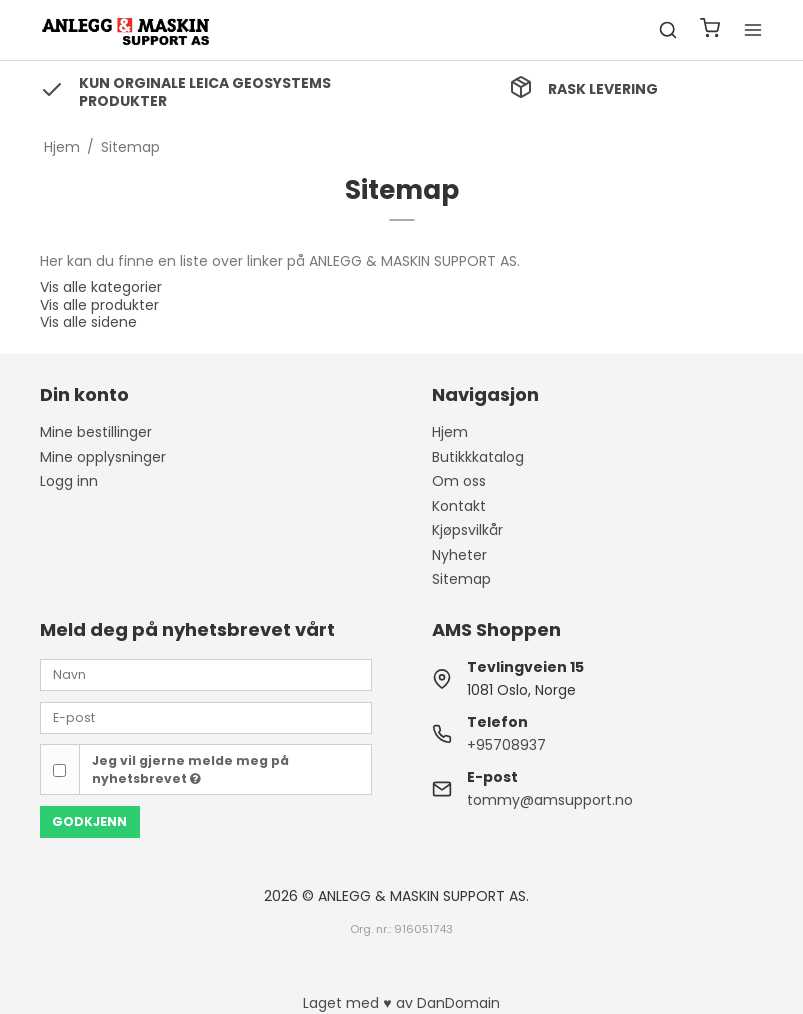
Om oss (459, 481)
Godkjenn (89, 821)
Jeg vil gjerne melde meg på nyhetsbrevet (190, 769)
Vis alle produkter (99, 305)
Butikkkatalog (478, 457)
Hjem (450, 432)
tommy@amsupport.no (550, 800)
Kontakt (459, 506)
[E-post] (205, 717)
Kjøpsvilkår (467, 530)
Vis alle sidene (88, 322)
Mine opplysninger (103, 457)
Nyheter (459, 555)
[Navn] (205, 674)
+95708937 (506, 745)
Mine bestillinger (96, 432)
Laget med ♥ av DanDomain (401, 1003)
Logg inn (69, 481)
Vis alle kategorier (101, 287)
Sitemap (461, 579)
